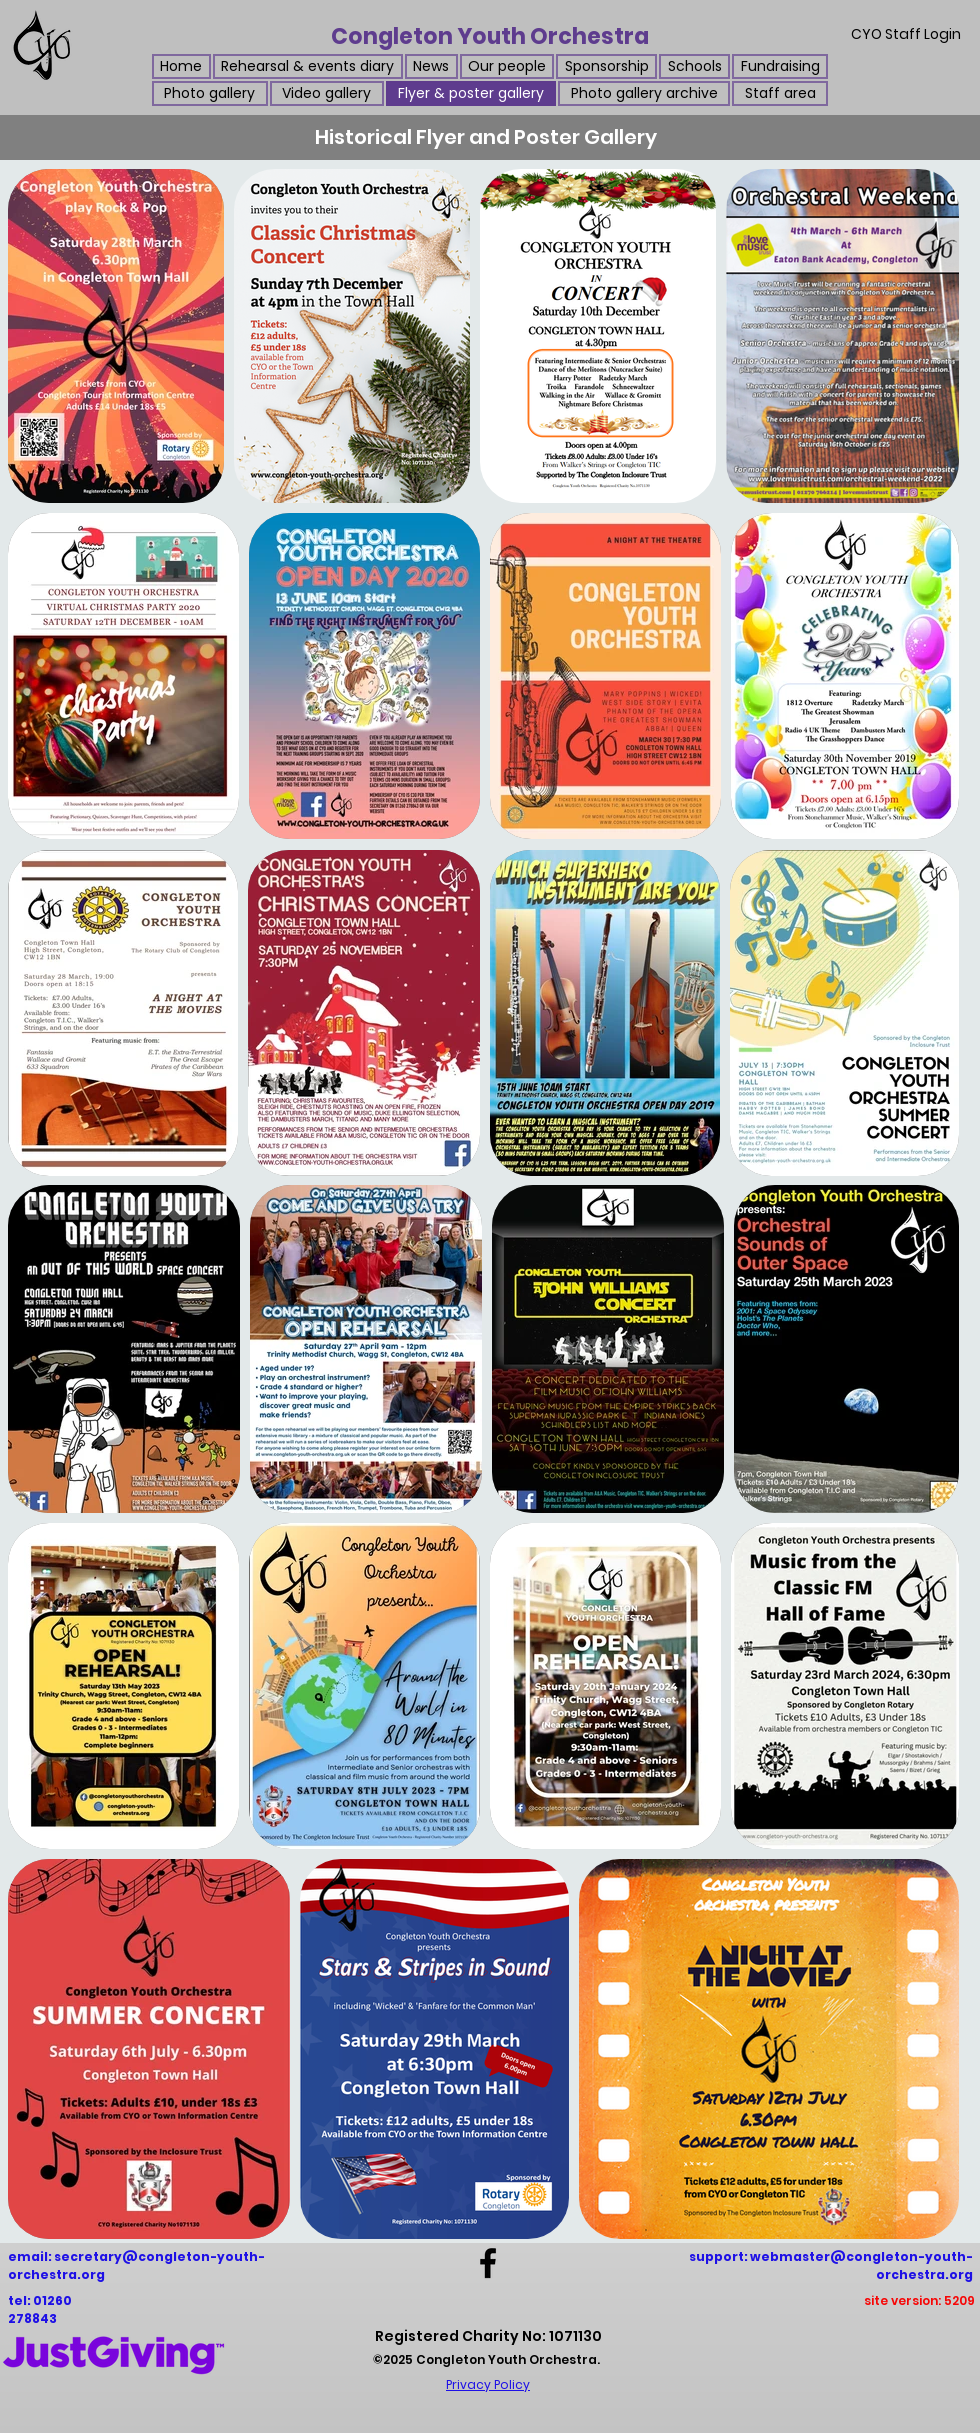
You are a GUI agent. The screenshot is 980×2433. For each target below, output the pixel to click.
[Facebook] (488, 2263)
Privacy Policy (488, 2384)
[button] (431, 66)
